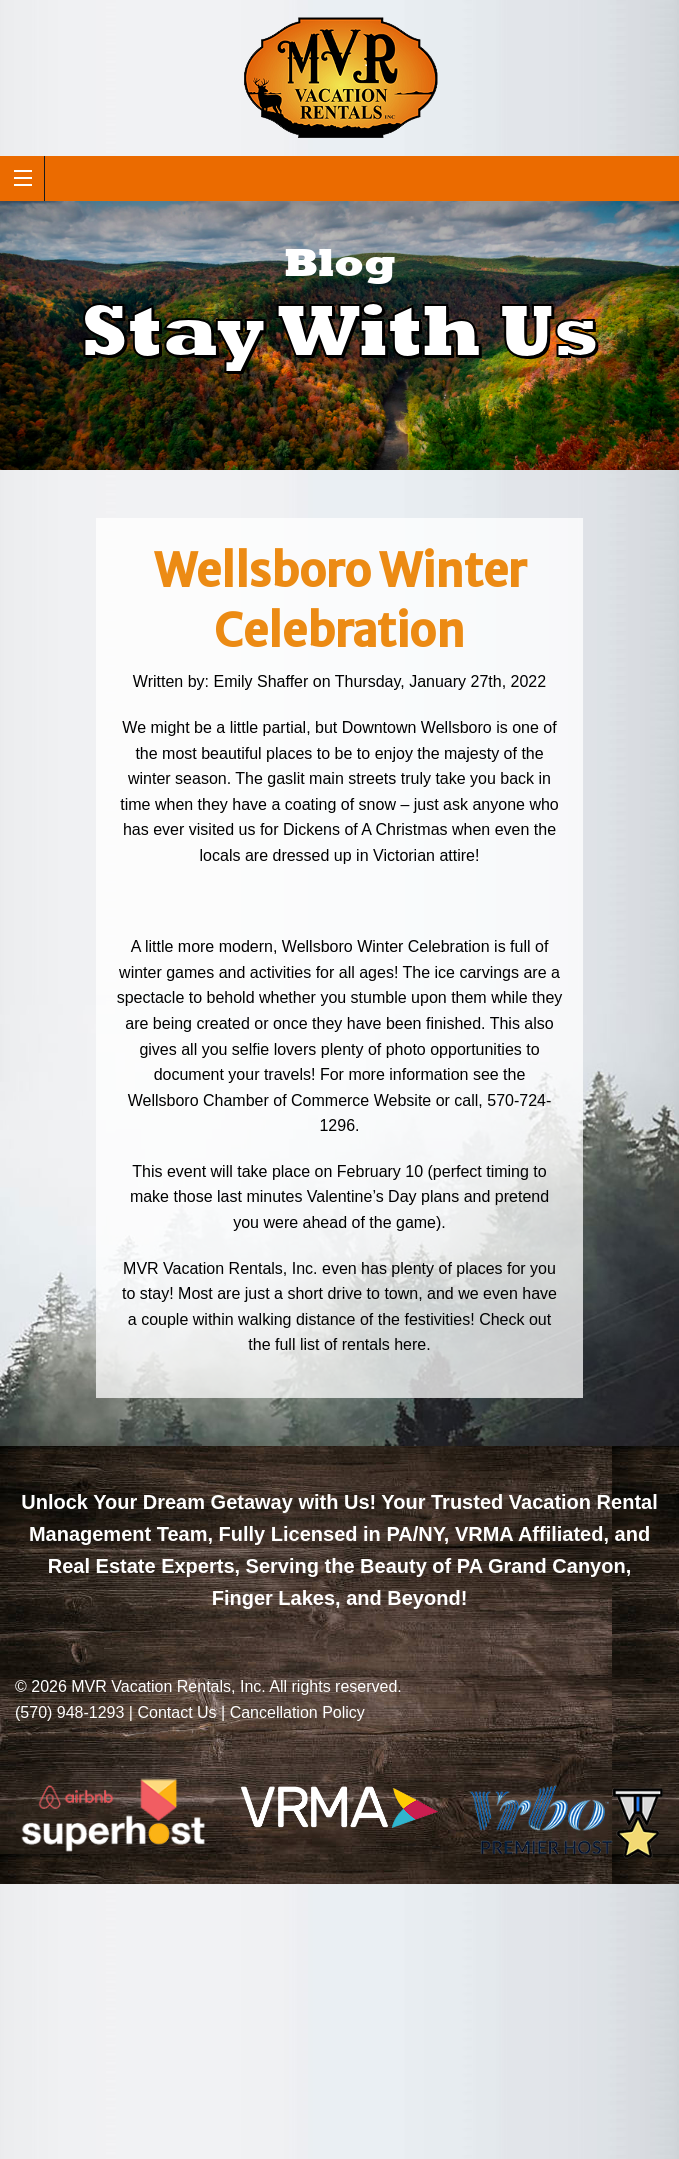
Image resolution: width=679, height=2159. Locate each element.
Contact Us (176, 1712)
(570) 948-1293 (69, 1712)
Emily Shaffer (260, 681)
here (410, 1344)
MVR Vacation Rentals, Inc (166, 1686)
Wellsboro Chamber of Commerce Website (280, 1100)
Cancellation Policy (297, 1712)
